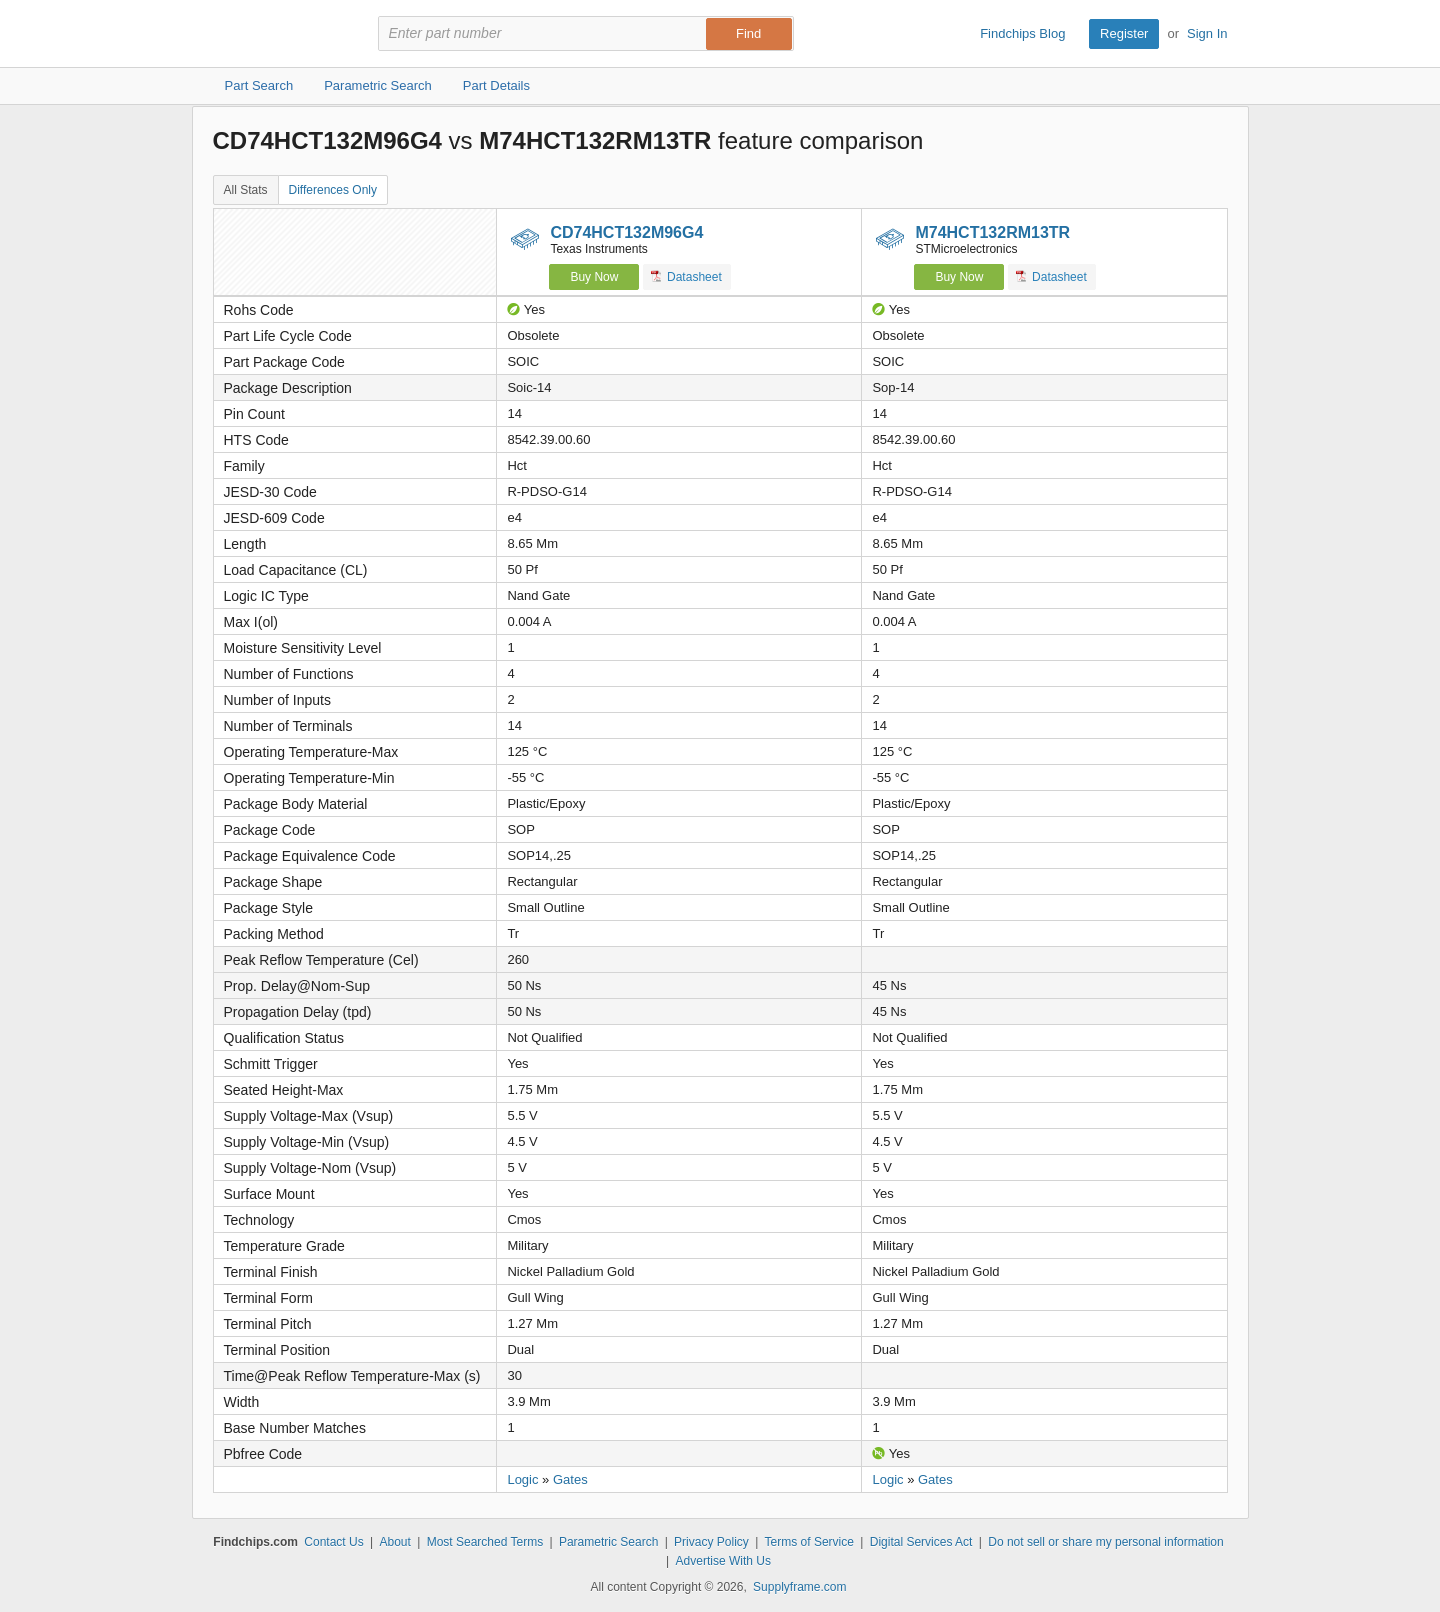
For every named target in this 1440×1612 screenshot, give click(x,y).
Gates (570, 1479)
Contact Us (333, 1542)
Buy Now (594, 277)
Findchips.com (278, 34)
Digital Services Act (921, 1542)
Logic (522, 1479)
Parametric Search (608, 1542)
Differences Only (333, 190)
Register (1124, 33)
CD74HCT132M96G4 (626, 232)
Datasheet (686, 276)
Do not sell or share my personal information (1105, 1542)
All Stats (246, 190)
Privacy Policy (711, 1542)
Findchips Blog (1022, 33)
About (394, 1542)
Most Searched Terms (485, 1542)
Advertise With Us (723, 1561)
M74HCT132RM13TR (992, 232)
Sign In (1207, 33)
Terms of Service (809, 1542)
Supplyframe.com (799, 1587)
